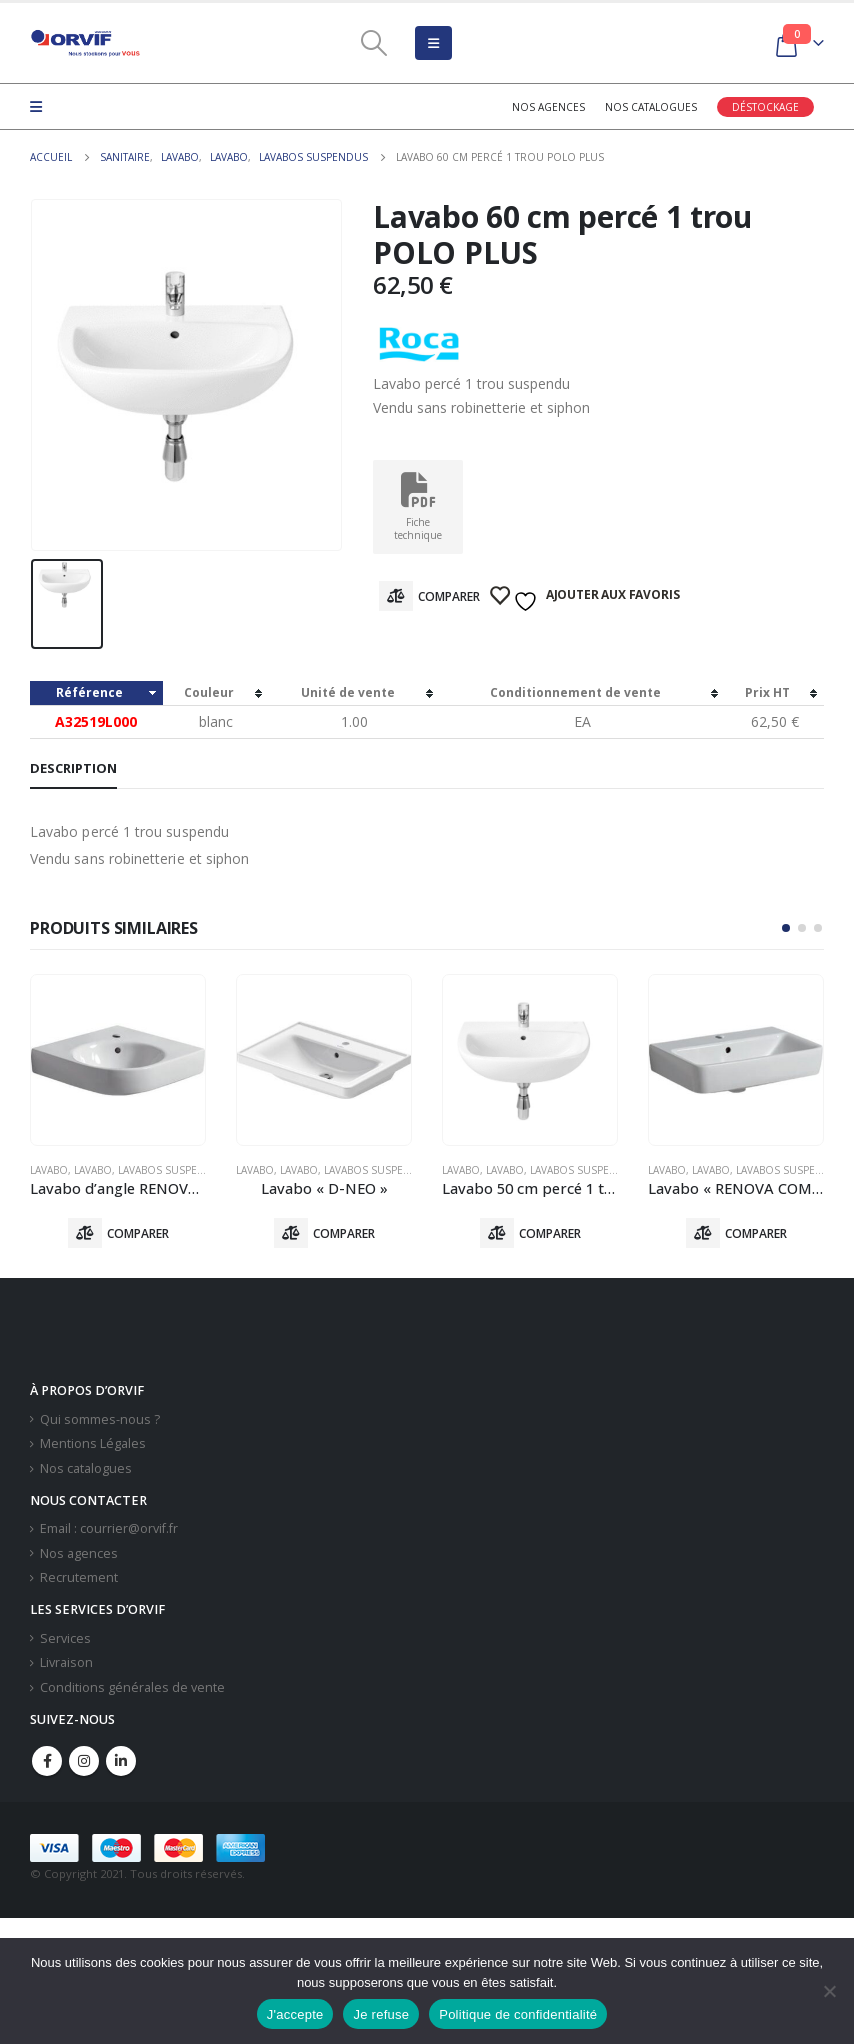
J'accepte (295, 2014)
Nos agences (548, 107)
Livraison (66, 1663)
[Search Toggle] (374, 43)
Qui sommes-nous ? (100, 1419)
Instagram (84, 1762)
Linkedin (121, 1762)
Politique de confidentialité (518, 2014)
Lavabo (49, 1170)
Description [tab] (73, 768)
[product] (118, 1060)
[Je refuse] (829, 1991)
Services (65, 1638)
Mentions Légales (93, 1444)
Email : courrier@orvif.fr (109, 1529)
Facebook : (47, 1762)
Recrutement (79, 1578)
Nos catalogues (651, 107)
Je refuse (381, 2014)
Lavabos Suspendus (172, 1170)
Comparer (449, 596)
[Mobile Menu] (433, 43)
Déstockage (765, 107)
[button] (786, 928)
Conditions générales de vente (132, 1687)
